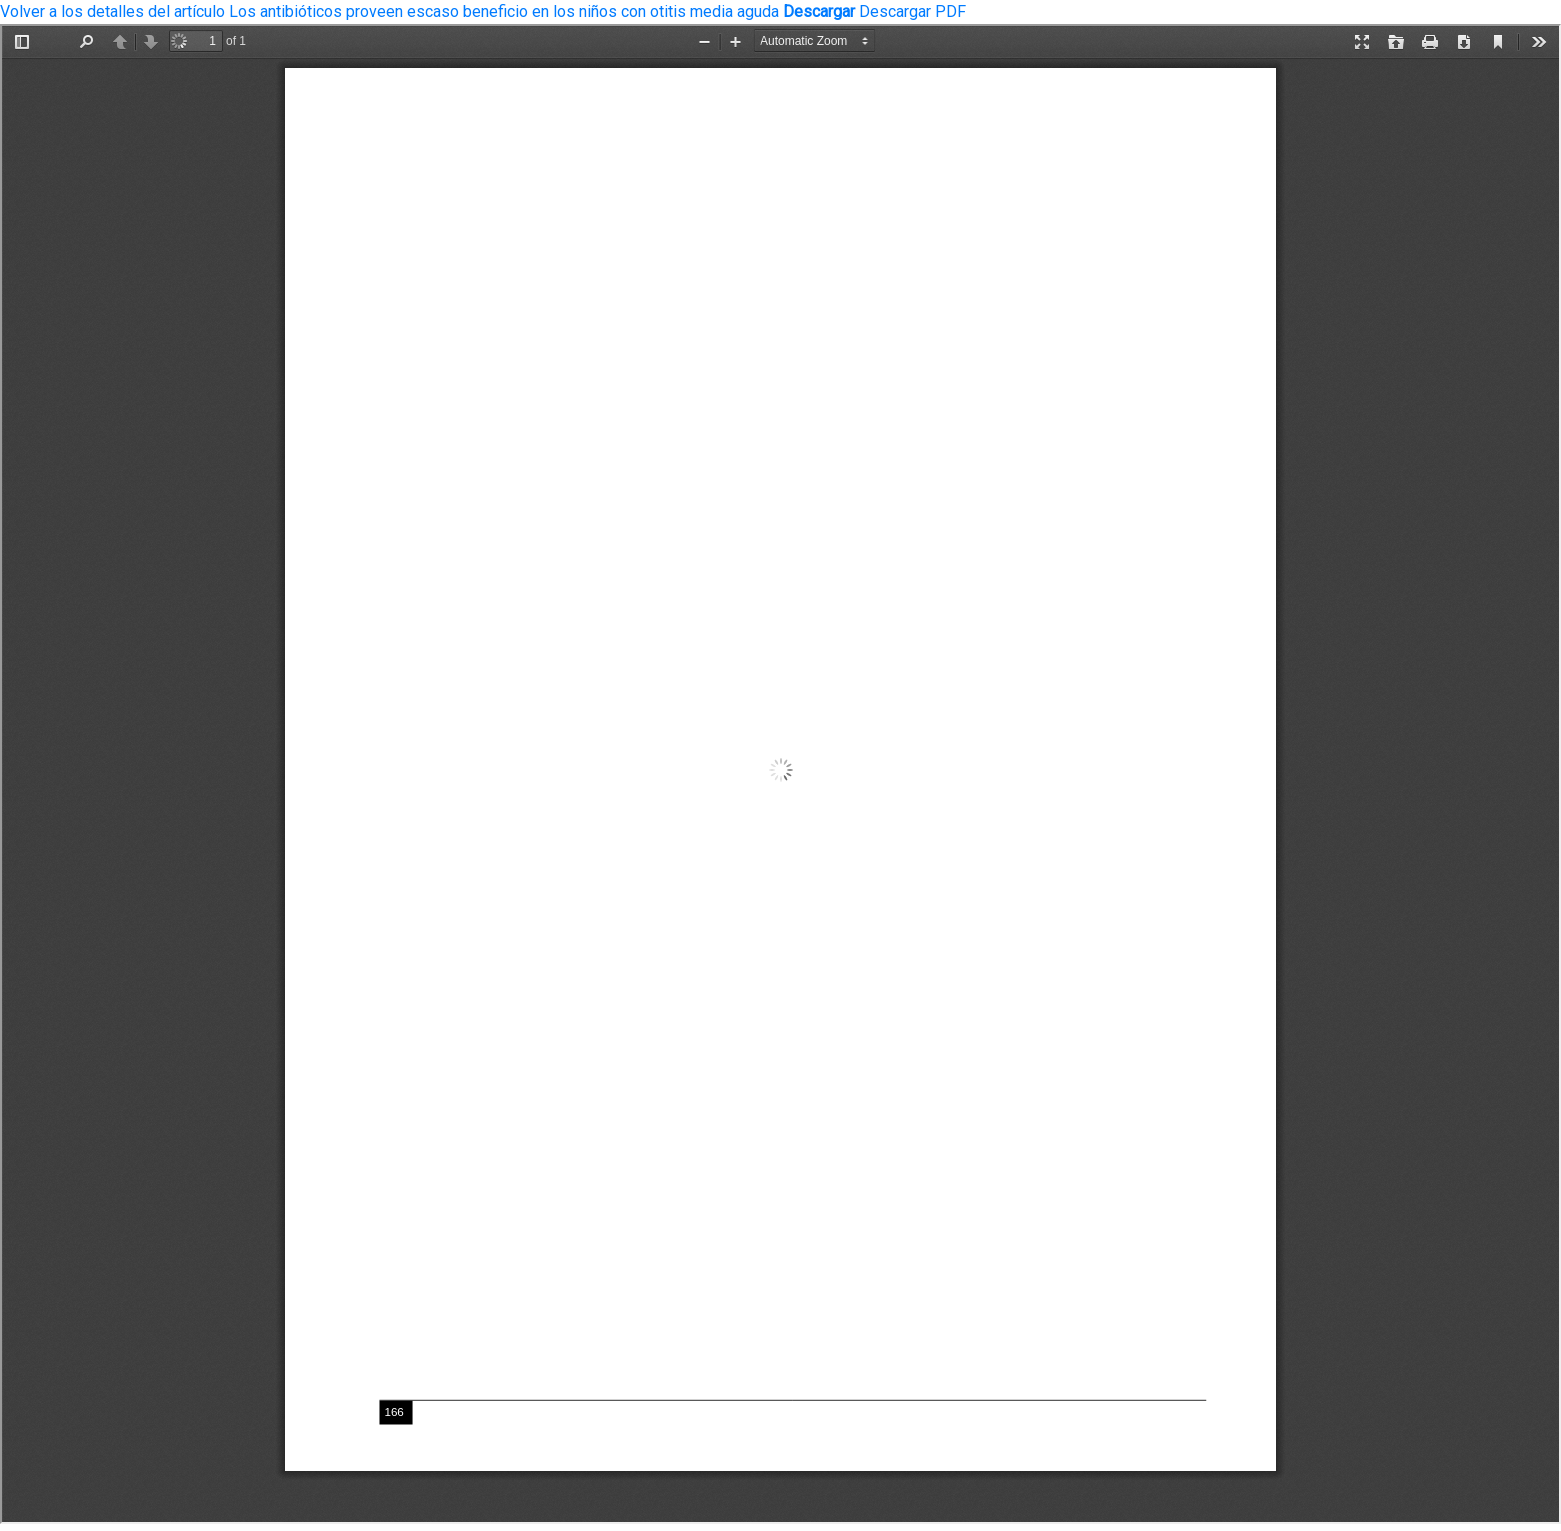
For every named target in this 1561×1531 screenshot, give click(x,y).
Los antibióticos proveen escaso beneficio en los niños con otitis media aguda (506, 11)
